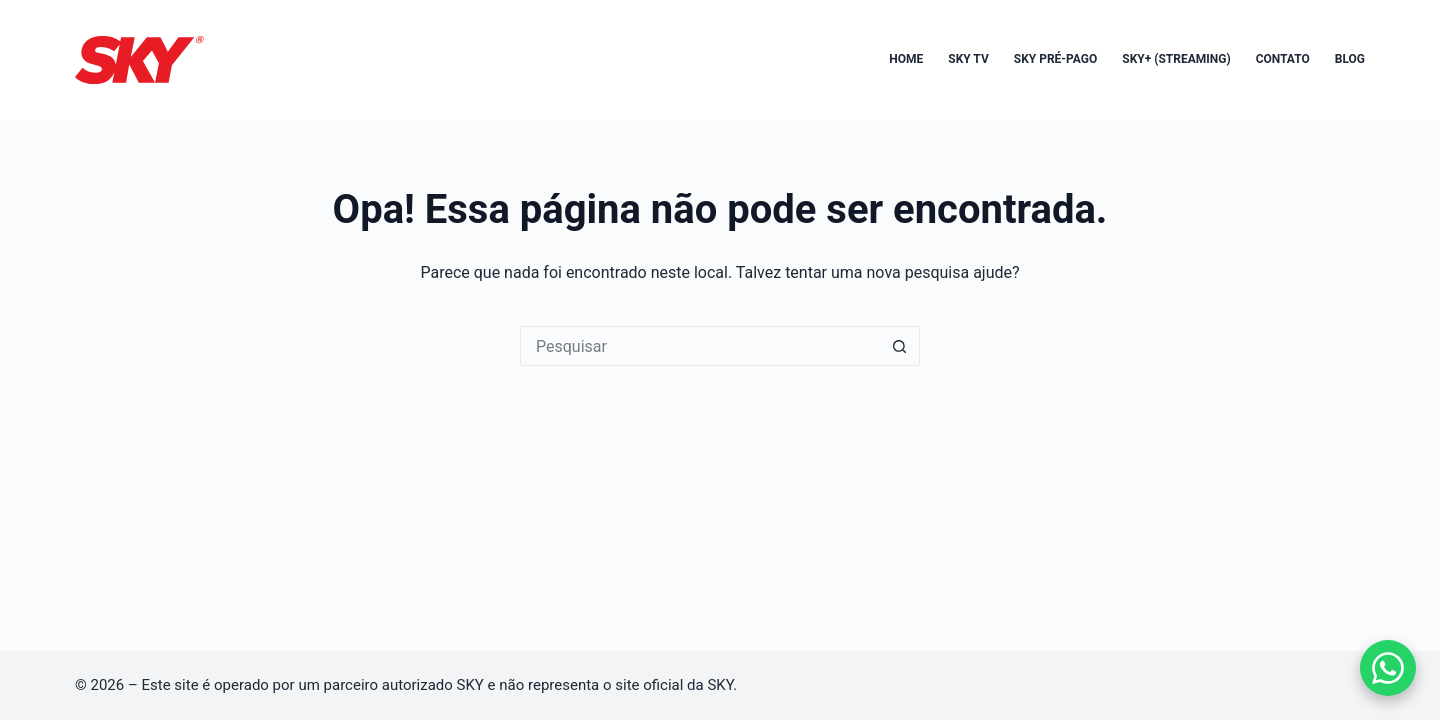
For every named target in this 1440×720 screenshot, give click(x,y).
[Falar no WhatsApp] (1388, 668)
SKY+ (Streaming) (1176, 59)
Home (906, 59)
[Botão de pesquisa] (900, 346)
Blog (1350, 59)
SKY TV (968, 59)
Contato (1283, 59)
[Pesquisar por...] (700, 346)
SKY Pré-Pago (1056, 59)
